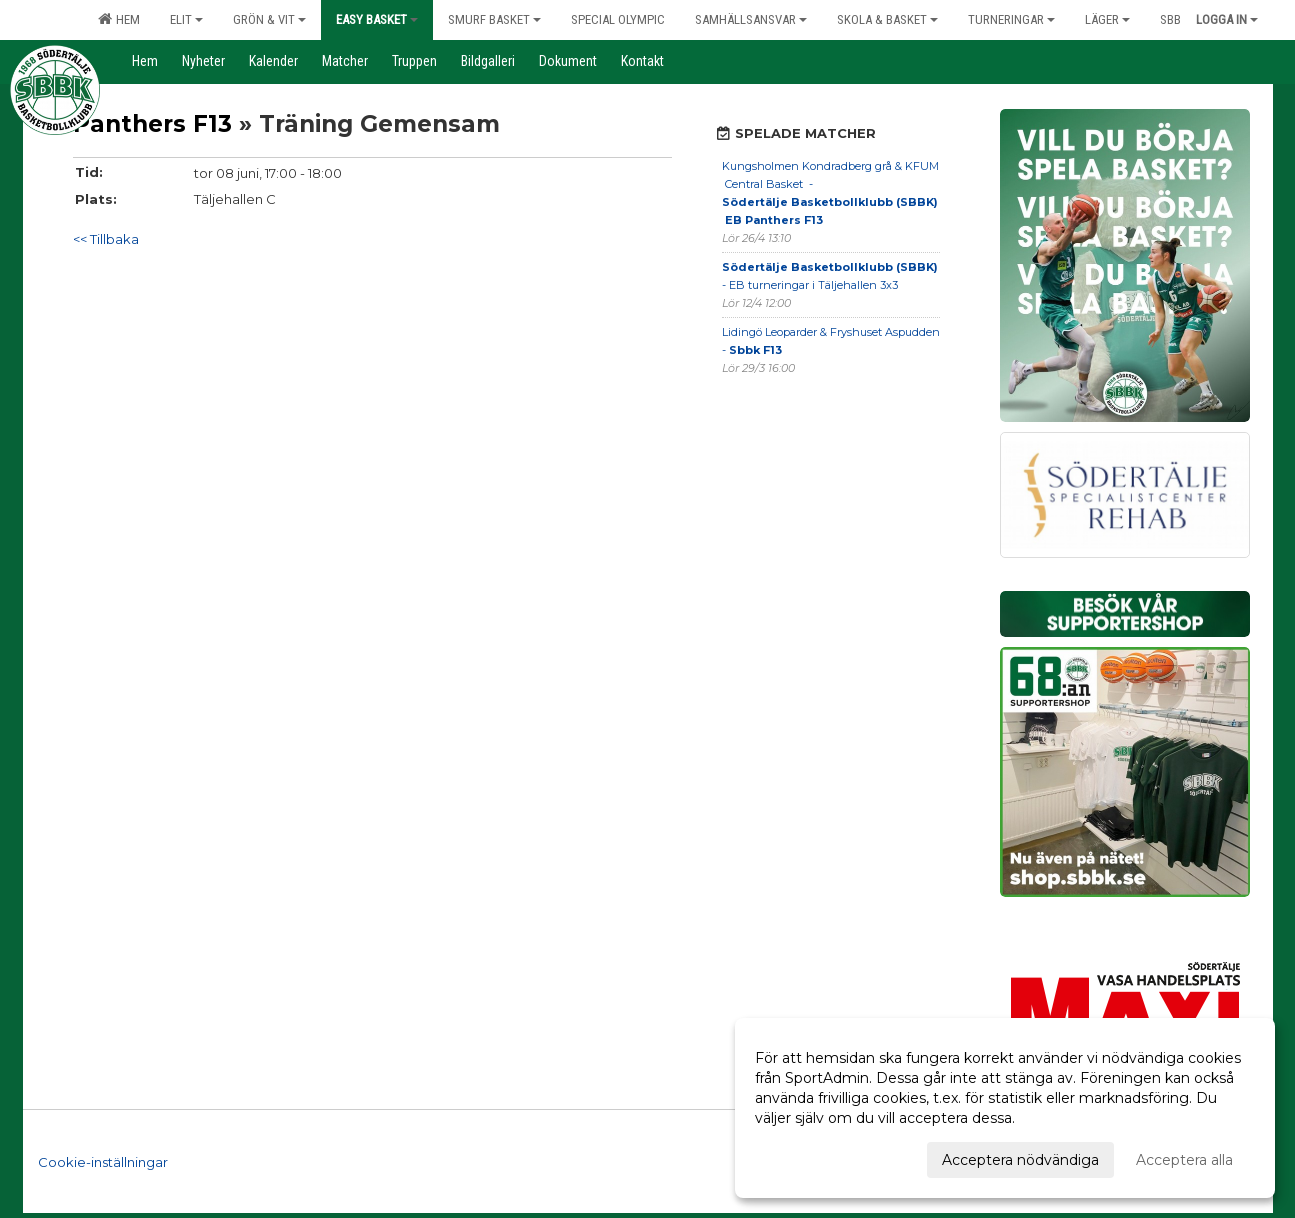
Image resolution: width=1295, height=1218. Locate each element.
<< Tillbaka (106, 239)
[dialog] (1005, 1108)
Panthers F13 (152, 124)
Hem (119, 19)
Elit (186, 19)
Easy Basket (377, 19)
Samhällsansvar (751, 19)
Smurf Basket (494, 19)
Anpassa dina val (812, 1157)
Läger (1107, 19)
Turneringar (1011, 19)
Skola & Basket (887, 19)
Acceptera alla (1184, 1160)
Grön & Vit (269, 19)
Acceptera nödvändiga (1020, 1160)
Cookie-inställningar (103, 1162)
